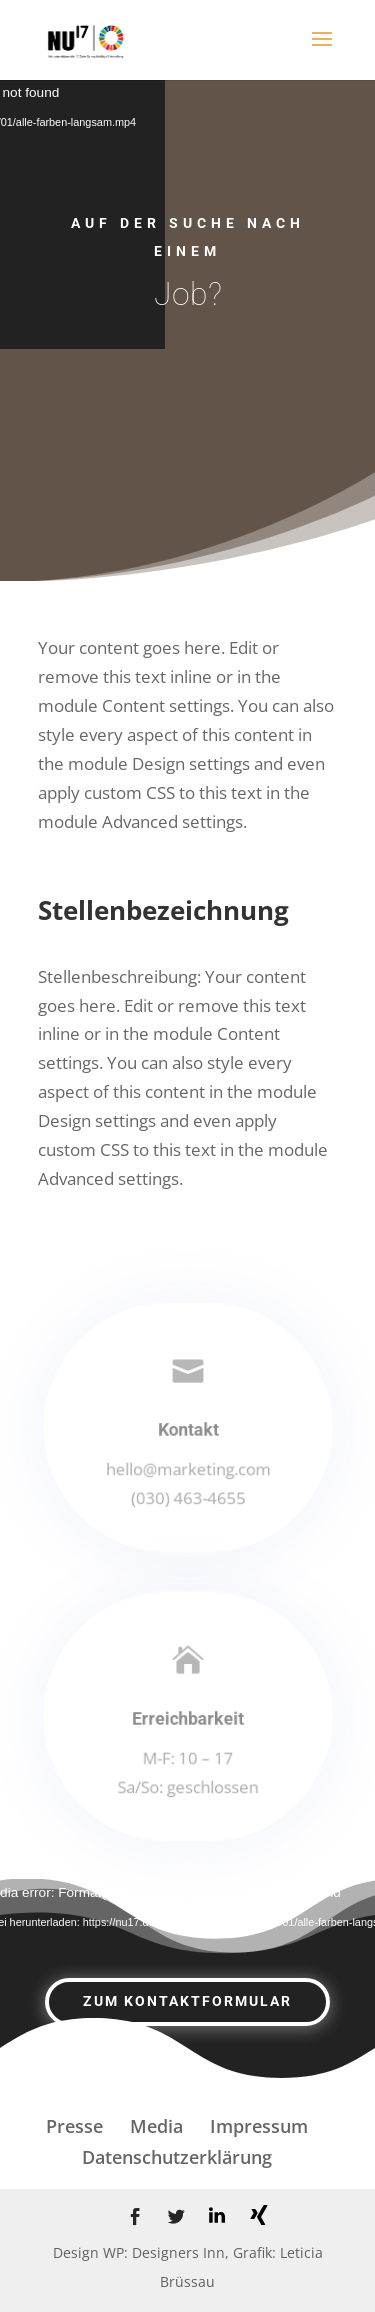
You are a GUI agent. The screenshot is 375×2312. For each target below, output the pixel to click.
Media (156, 2126)
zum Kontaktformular (187, 2001)
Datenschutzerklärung (177, 2157)
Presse (74, 2126)
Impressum (259, 2126)
